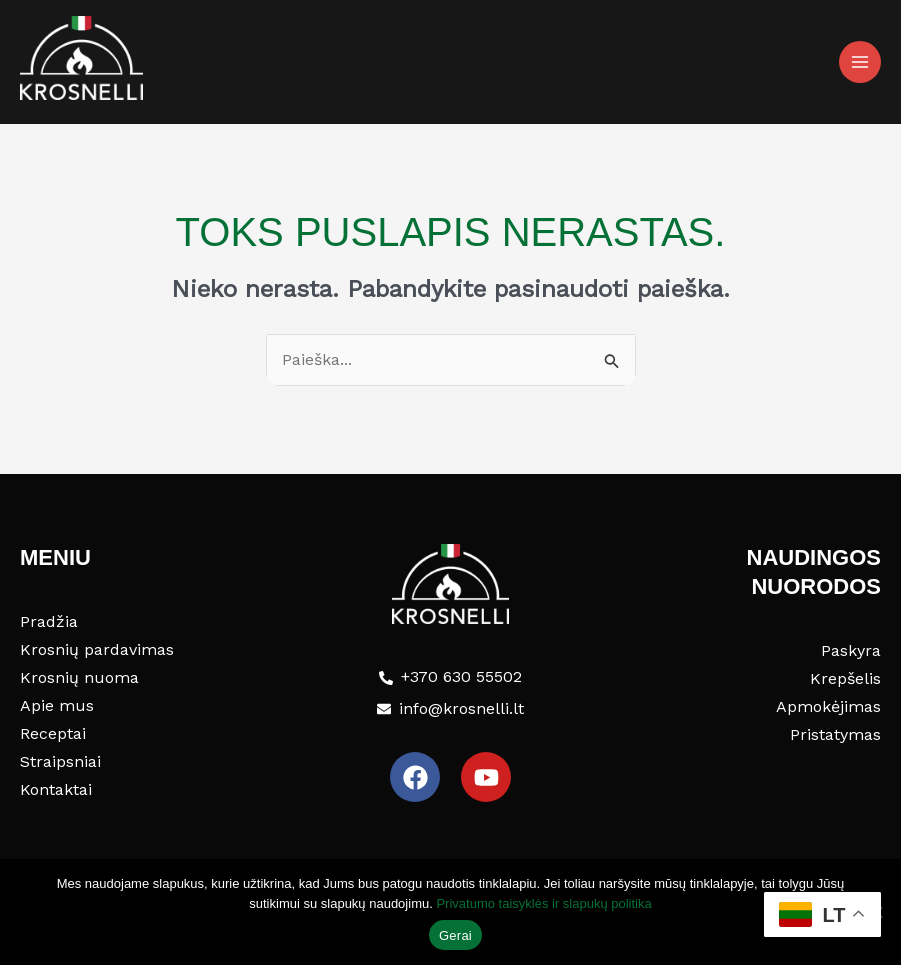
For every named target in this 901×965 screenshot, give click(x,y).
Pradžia (49, 621)
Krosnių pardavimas (97, 649)
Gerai (455, 935)
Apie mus (57, 705)
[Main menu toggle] (860, 62)
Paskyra (851, 650)
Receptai (53, 733)
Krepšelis (845, 678)
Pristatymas (835, 734)
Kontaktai (56, 789)
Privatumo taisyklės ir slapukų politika (543, 903)
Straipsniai (60, 761)
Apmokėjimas (828, 706)
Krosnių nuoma (79, 677)
